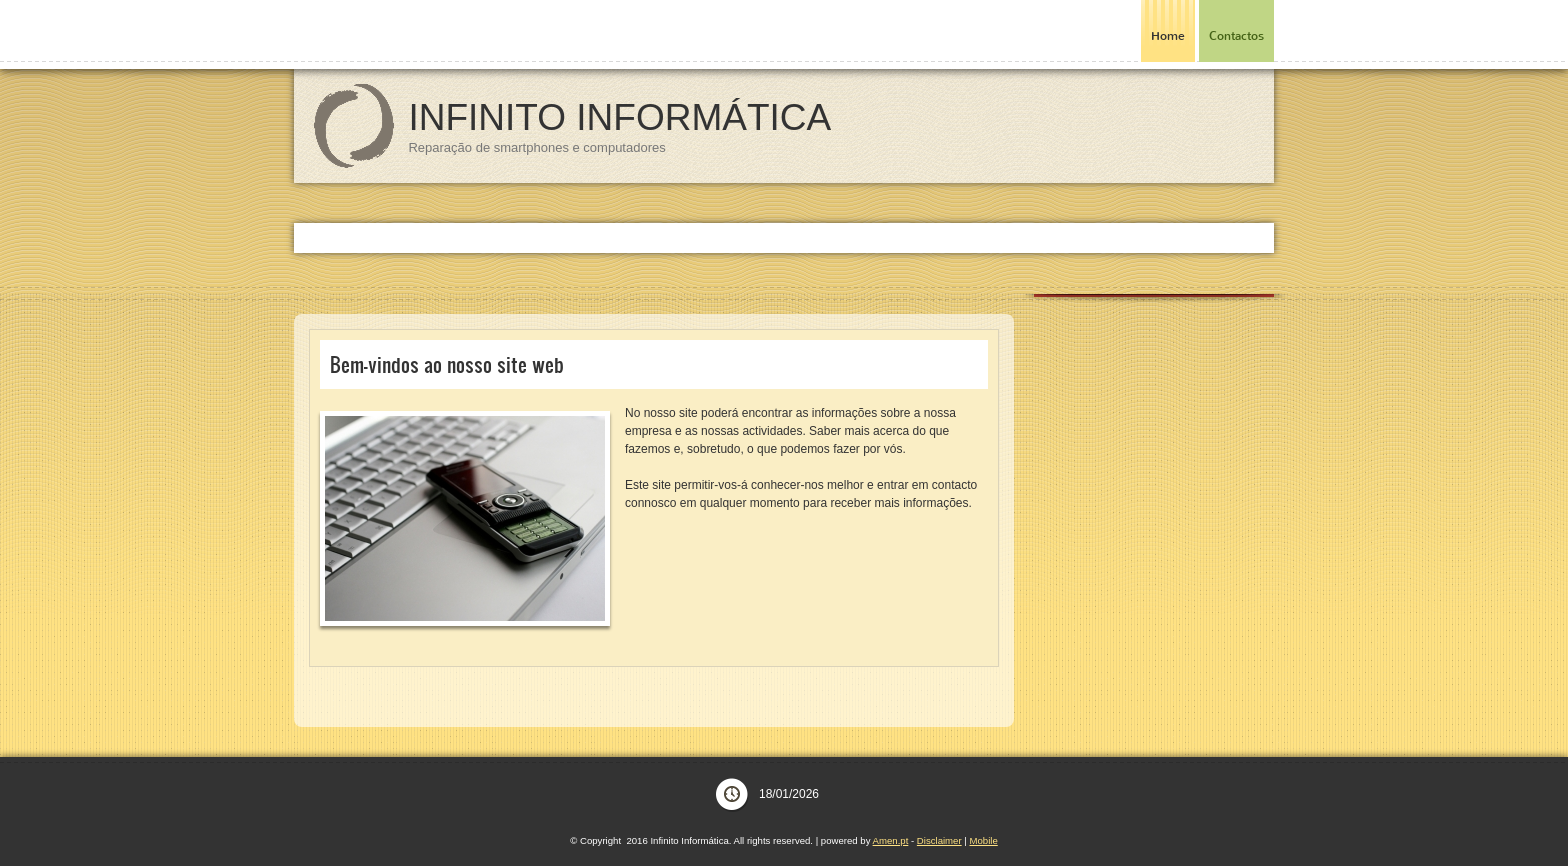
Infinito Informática (619, 117)
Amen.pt (891, 840)
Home (1168, 36)
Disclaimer (939, 840)
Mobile (983, 840)
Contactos (1236, 36)
